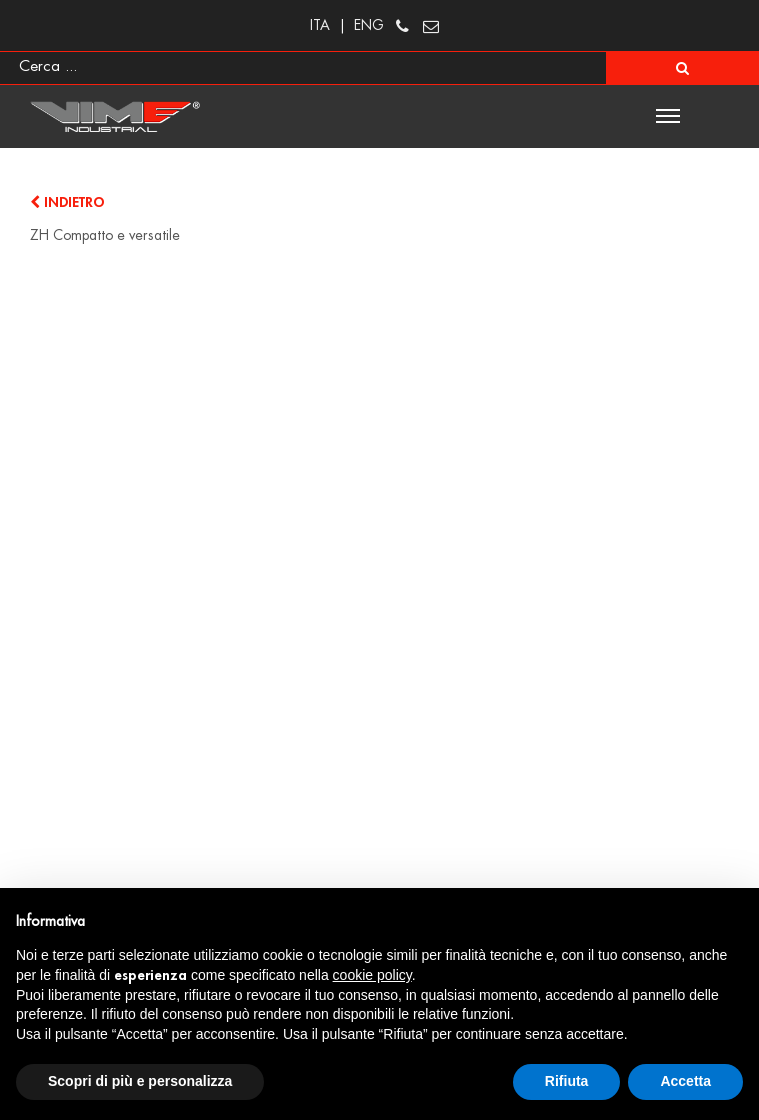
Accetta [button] (685, 1081)
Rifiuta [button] (567, 1081)
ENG (369, 25)
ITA (320, 25)
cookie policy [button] (372, 975)
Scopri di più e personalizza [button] (140, 1081)
